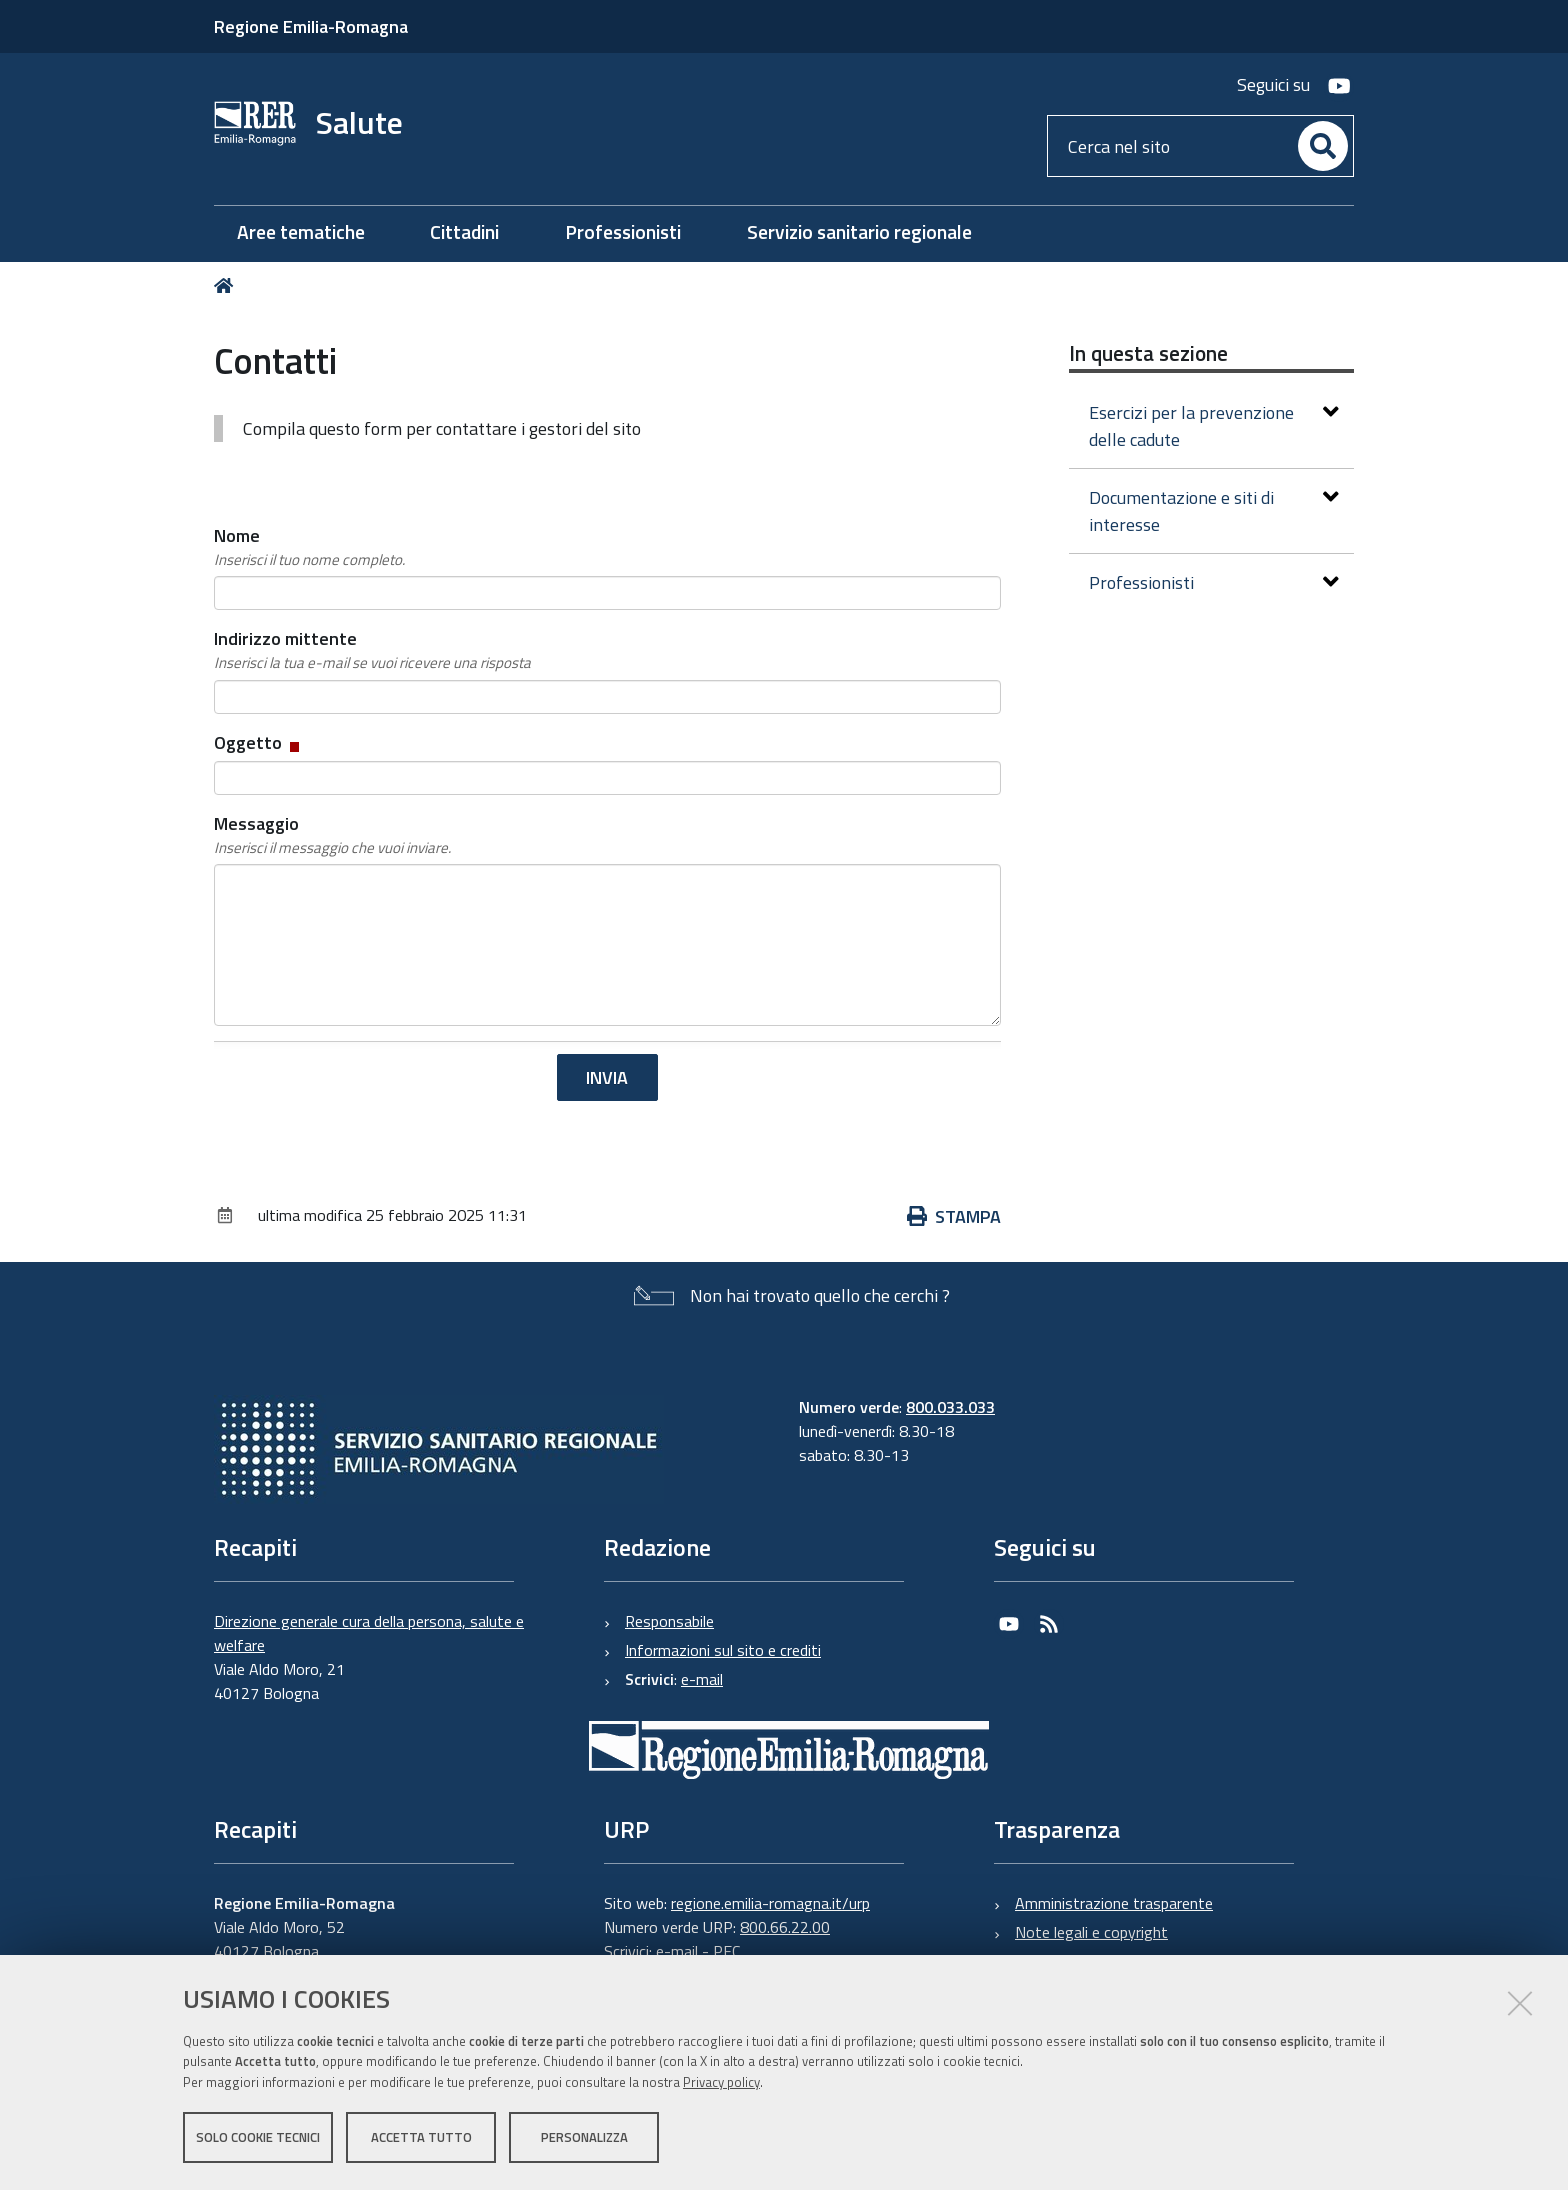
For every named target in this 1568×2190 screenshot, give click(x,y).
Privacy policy (721, 2083)
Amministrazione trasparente (1114, 1903)
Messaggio (332, 835)
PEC (726, 1951)
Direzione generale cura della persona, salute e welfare (369, 1633)
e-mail (702, 1679)
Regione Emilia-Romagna (311, 26)
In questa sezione (1148, 353)
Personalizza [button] (584, 2138)
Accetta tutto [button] (421, 2138)
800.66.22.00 (785, 1927)
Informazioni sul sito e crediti (723, 1650)
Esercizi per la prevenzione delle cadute (1214, 426)
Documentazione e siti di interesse (1214, 511)
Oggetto (258, 742)
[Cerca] (1323, 146)
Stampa (954, 1216)
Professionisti (1214, 582)
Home (227, 285)
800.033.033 (950, 1407)
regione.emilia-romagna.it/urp (770, 1903)
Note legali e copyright (1091, 1932)
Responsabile (669, 1621)
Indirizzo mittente (372, 650)
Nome (309, 547)
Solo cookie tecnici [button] (258, 2138)
